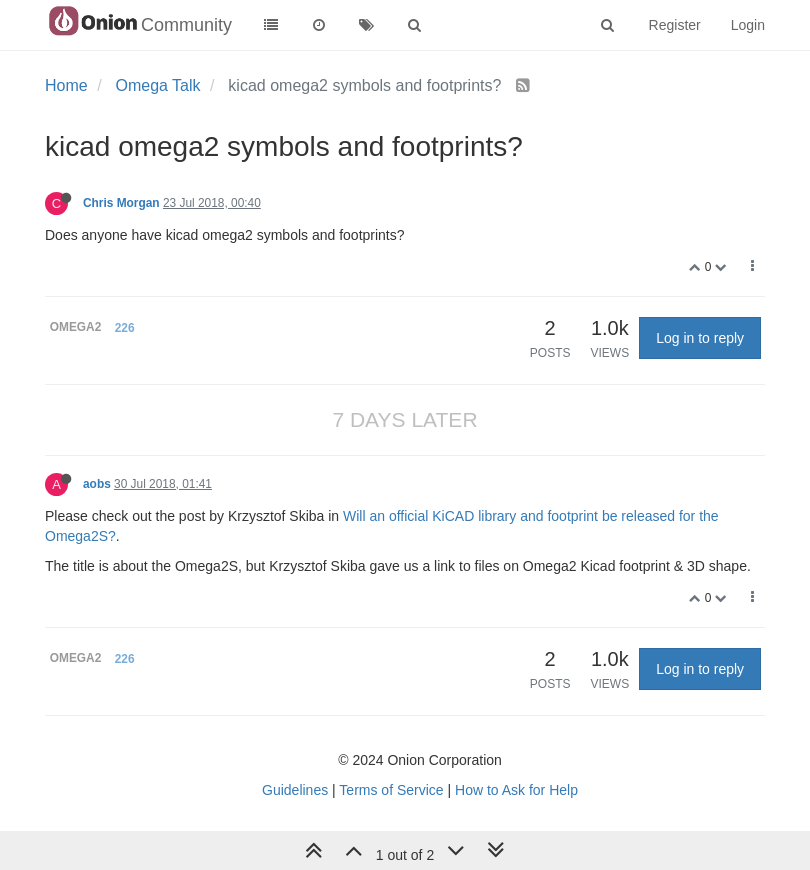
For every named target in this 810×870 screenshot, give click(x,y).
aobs (97, 484)
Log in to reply (700, 338)
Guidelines (295, 790)
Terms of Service (391, 790)
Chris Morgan (121, 203)
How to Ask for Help (516, 790)
